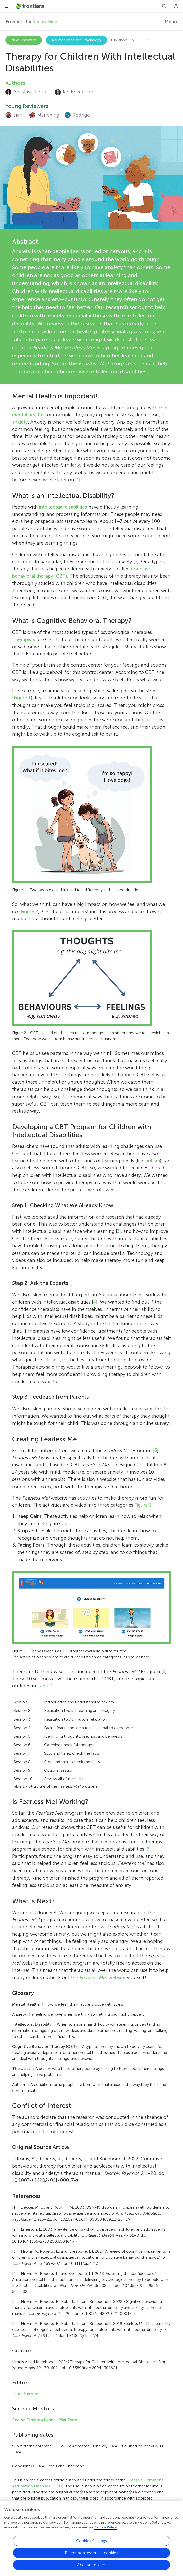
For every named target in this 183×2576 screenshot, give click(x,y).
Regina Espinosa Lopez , (34, 2419)
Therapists (23, 639)
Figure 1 (22, 698)
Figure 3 (143, 1505)
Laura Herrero (25, 2393)
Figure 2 (29, 911)
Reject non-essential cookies (91, 2552)
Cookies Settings (91, 2540)
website (102, 1977)
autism (153, 1161)
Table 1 (45, 1686)
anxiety (20, 422)
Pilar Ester (67, 2419)
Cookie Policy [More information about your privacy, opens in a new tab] (106, 2527)
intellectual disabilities (63, 507)
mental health (27, 415)
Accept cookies (91, 2564)
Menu (171, 21)
